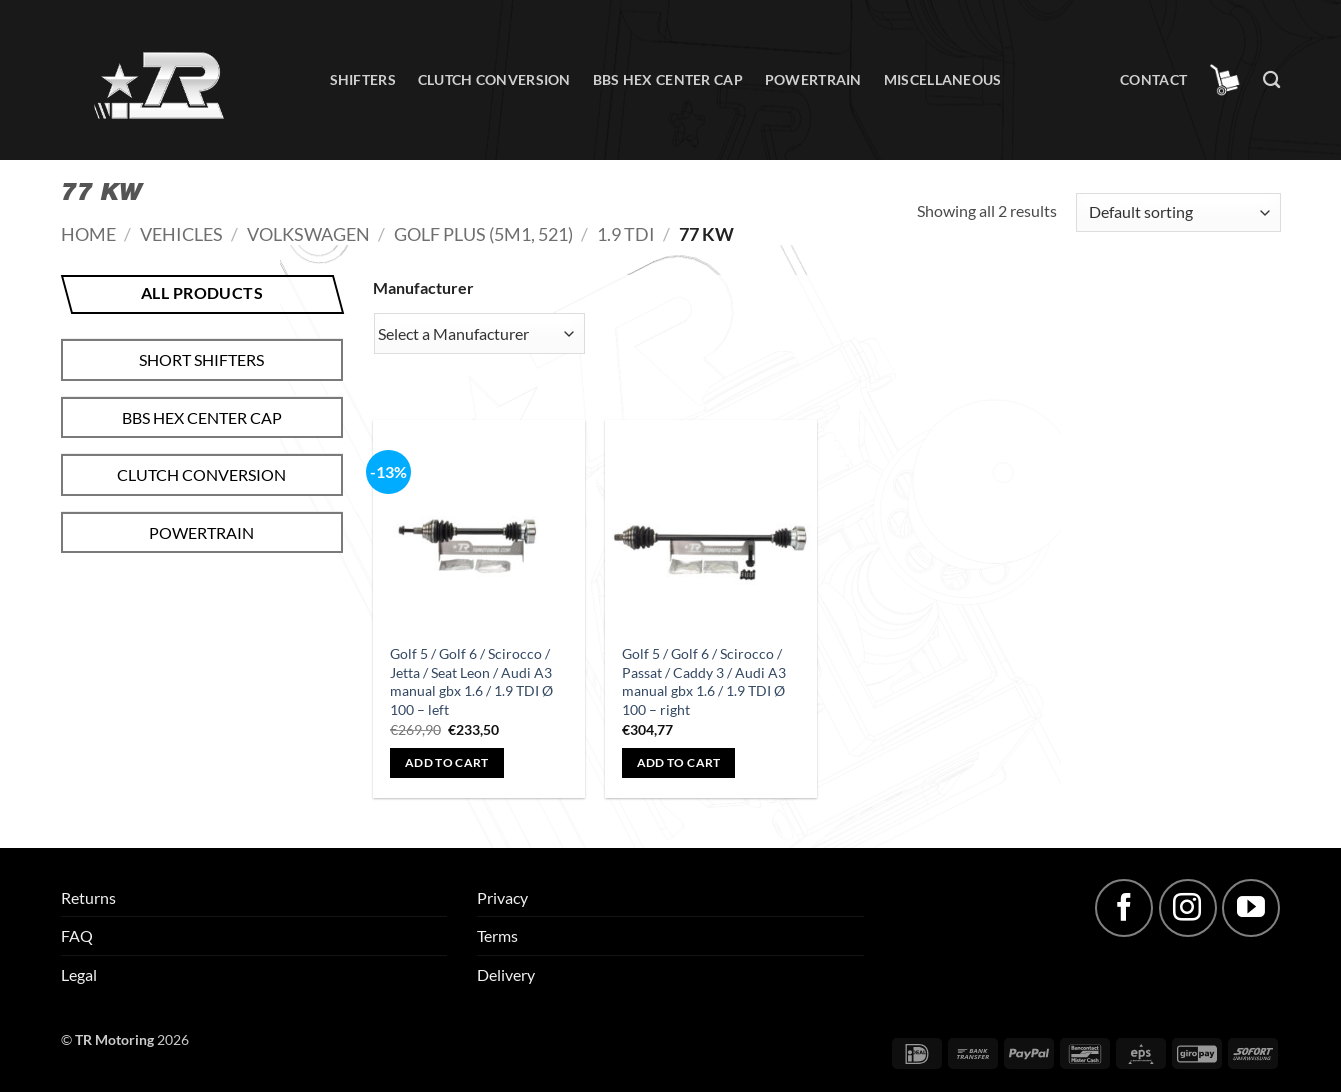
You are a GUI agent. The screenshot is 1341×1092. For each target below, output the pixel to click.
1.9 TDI (626, 234)
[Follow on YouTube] (1251, 908)
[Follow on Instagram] (1188, 908)
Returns (88, 897)
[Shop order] (1178, 212)
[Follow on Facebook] (1124, 908)
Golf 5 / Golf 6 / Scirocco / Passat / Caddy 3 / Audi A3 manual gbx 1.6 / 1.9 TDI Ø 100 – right (704, 681)
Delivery (506, 974)
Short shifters (201, 359)
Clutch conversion (494, 79)
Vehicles (181, 234)
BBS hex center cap (668, 79)
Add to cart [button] (447, 762)
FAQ (77, 935)
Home (88, 234)
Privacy (502, 897)
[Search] (1271, 80)
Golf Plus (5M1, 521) (483, 234)
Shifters (363, 79)
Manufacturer (423, 287)
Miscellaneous (943, 79)
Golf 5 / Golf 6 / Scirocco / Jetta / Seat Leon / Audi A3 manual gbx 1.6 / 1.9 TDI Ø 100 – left (471, 681)
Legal (79, 974)
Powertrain (813, 79)
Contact (1153, 79)
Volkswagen (308, 234)
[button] (1225, 80)
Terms (497, 935)
